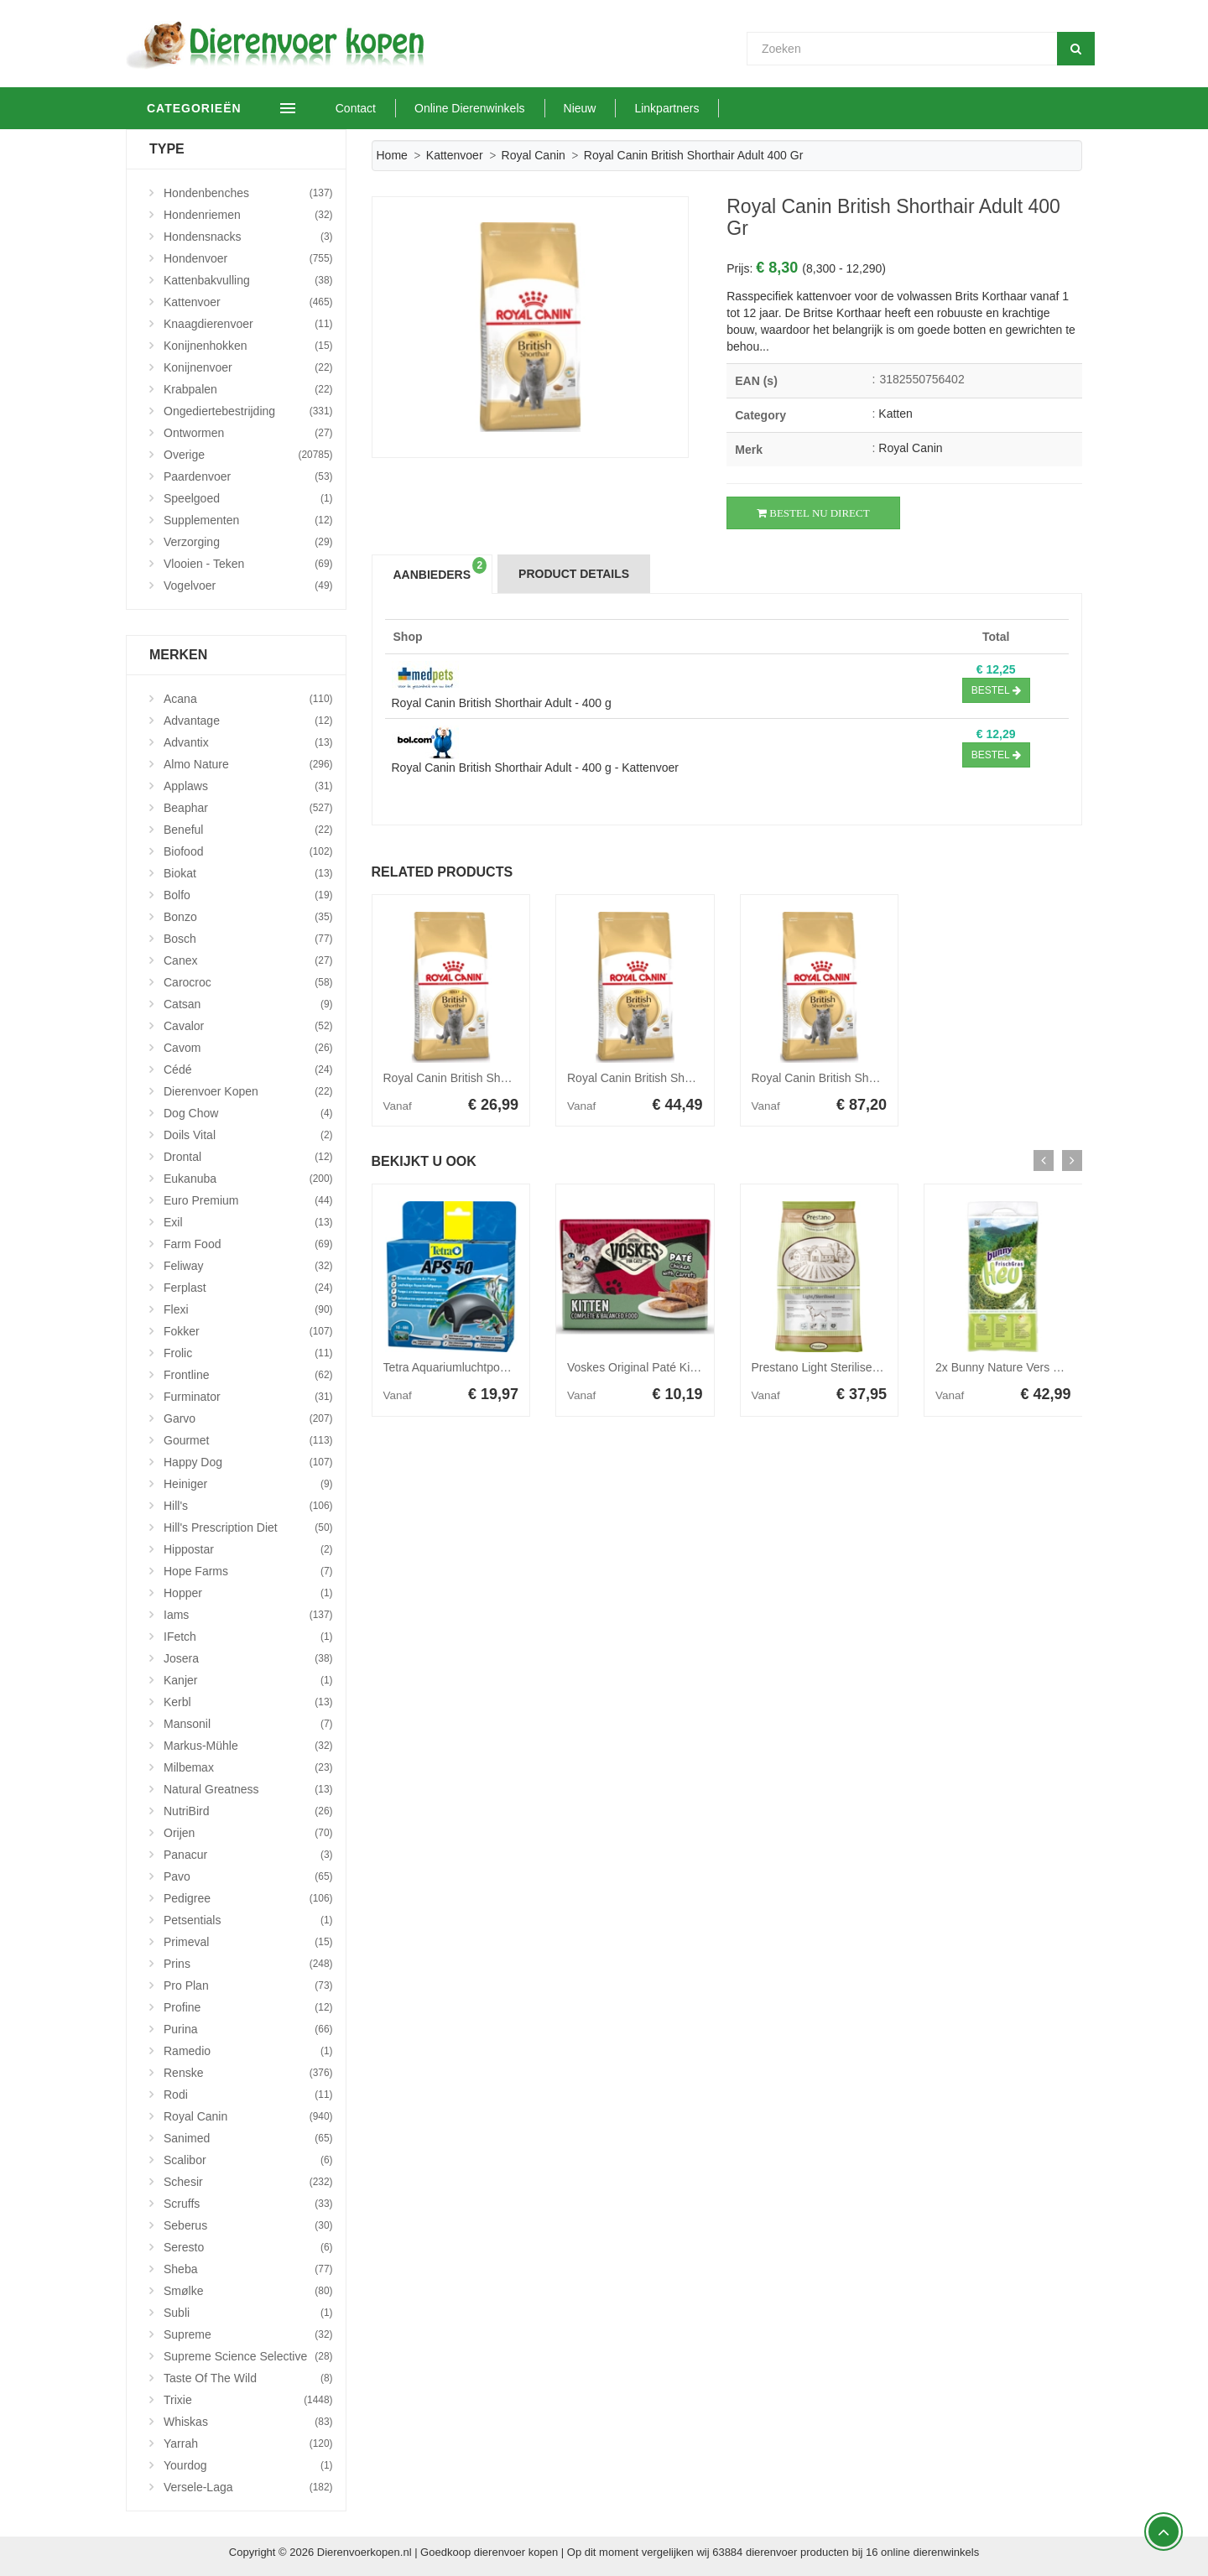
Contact (385, 108)
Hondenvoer (248, 258)
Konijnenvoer (248, 367)
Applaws (248, 786)
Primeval (248, 1942)
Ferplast (248, 1287)
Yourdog (248, 2465)
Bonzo (248, 917)
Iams (248, 1615)
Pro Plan (248, 1985)
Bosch (248, 939)
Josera (248, 1658)
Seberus (248, 2225)
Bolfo (248, 895)
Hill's (248, 1506)
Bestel (996, 690)
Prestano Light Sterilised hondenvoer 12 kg (864, 1367)
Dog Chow (248, 1113)
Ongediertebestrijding (248, 411)
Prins (248, 1964)
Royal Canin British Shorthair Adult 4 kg (670, 1078)
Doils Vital (248, 1135)
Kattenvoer (454, 155)
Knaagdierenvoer (248, 324)
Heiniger (248, 1484)
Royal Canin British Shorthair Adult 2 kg (486, 1078)
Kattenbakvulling (248, 280)
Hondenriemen (248, 215)
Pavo (248, 1876)
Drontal (248, 1157)
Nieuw (609, 108)
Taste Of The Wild (248, 2378)
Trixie (248, 2400)
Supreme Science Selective (248, 2356)
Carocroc (248, 982)
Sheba (248, 2269)
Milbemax (248, 1767)
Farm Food (248, 1244)
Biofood (248, 851)
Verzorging (248, 542)
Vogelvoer (248, 585)
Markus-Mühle (248, 1745)
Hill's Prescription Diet (248, 1527)
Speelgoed (248, 498)
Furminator (248, 1397)
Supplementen (248, 520)
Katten (895, 413)
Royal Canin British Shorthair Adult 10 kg (858, 1078)
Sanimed (248, 2138)
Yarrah (248, 2443)
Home (392, 155)
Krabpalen (248, 389)
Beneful (248, 829)
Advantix (248, 742)
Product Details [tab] (573, 573)
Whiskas (248, 2422)
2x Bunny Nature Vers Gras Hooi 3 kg (1033, 1367)
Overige (248, 455)
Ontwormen (248, 433)
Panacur (248, 1855)
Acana (248, 699)
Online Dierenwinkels (499, 108)
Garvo (248, 1418)
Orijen (248, 1833)
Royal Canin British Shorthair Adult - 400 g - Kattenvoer (535, 767)
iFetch (248, 1636)
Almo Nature (248, 764)
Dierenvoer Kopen (248, 1091)
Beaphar (248, 808)
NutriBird (248, 1811)
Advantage (248, 720)
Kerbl (248, 1702)
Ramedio (248, 2051)
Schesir (248, 2182)
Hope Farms (248, 1571)
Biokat (248, 873)
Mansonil (248, 1724)
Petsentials (248, 1920)
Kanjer (248, 1680)
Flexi (248, 1309)
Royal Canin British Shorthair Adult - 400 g (502, 703)
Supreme (248, 2334)
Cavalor (248, 1026)
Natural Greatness (248, 1789)
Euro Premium (248, 1200)
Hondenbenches (248, 193)
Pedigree (248, 1898)
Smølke (248, 2291)
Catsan (248, 1004)
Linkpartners (696, 108)
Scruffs (248, 2203)
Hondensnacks (248, 236)
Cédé (248, 1069)
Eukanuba (248, 1178)
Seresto (248, 2247)
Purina (248, 2029)
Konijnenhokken (248, 345)
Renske (248, 2073)
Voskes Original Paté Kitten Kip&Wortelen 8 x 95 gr (700, 1367)
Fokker (248, 1331)
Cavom (248, 1048)
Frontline (248, 1375)
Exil (248, 1222)
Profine (248, 2007)
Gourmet (248, 1440)
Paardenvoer (248, 476)
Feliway (248, 1266)
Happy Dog (248, 1462)
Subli (248, 2313)
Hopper (248, 1593)
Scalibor (248, 2160)
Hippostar (248, 1549)
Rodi (248, 2094)
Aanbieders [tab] (440, 569)
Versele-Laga (248, 2487)
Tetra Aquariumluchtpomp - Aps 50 (473, 1367)
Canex (248, 960)
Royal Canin (533, 155)
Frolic (248, 1353)
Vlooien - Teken (248, 564)
